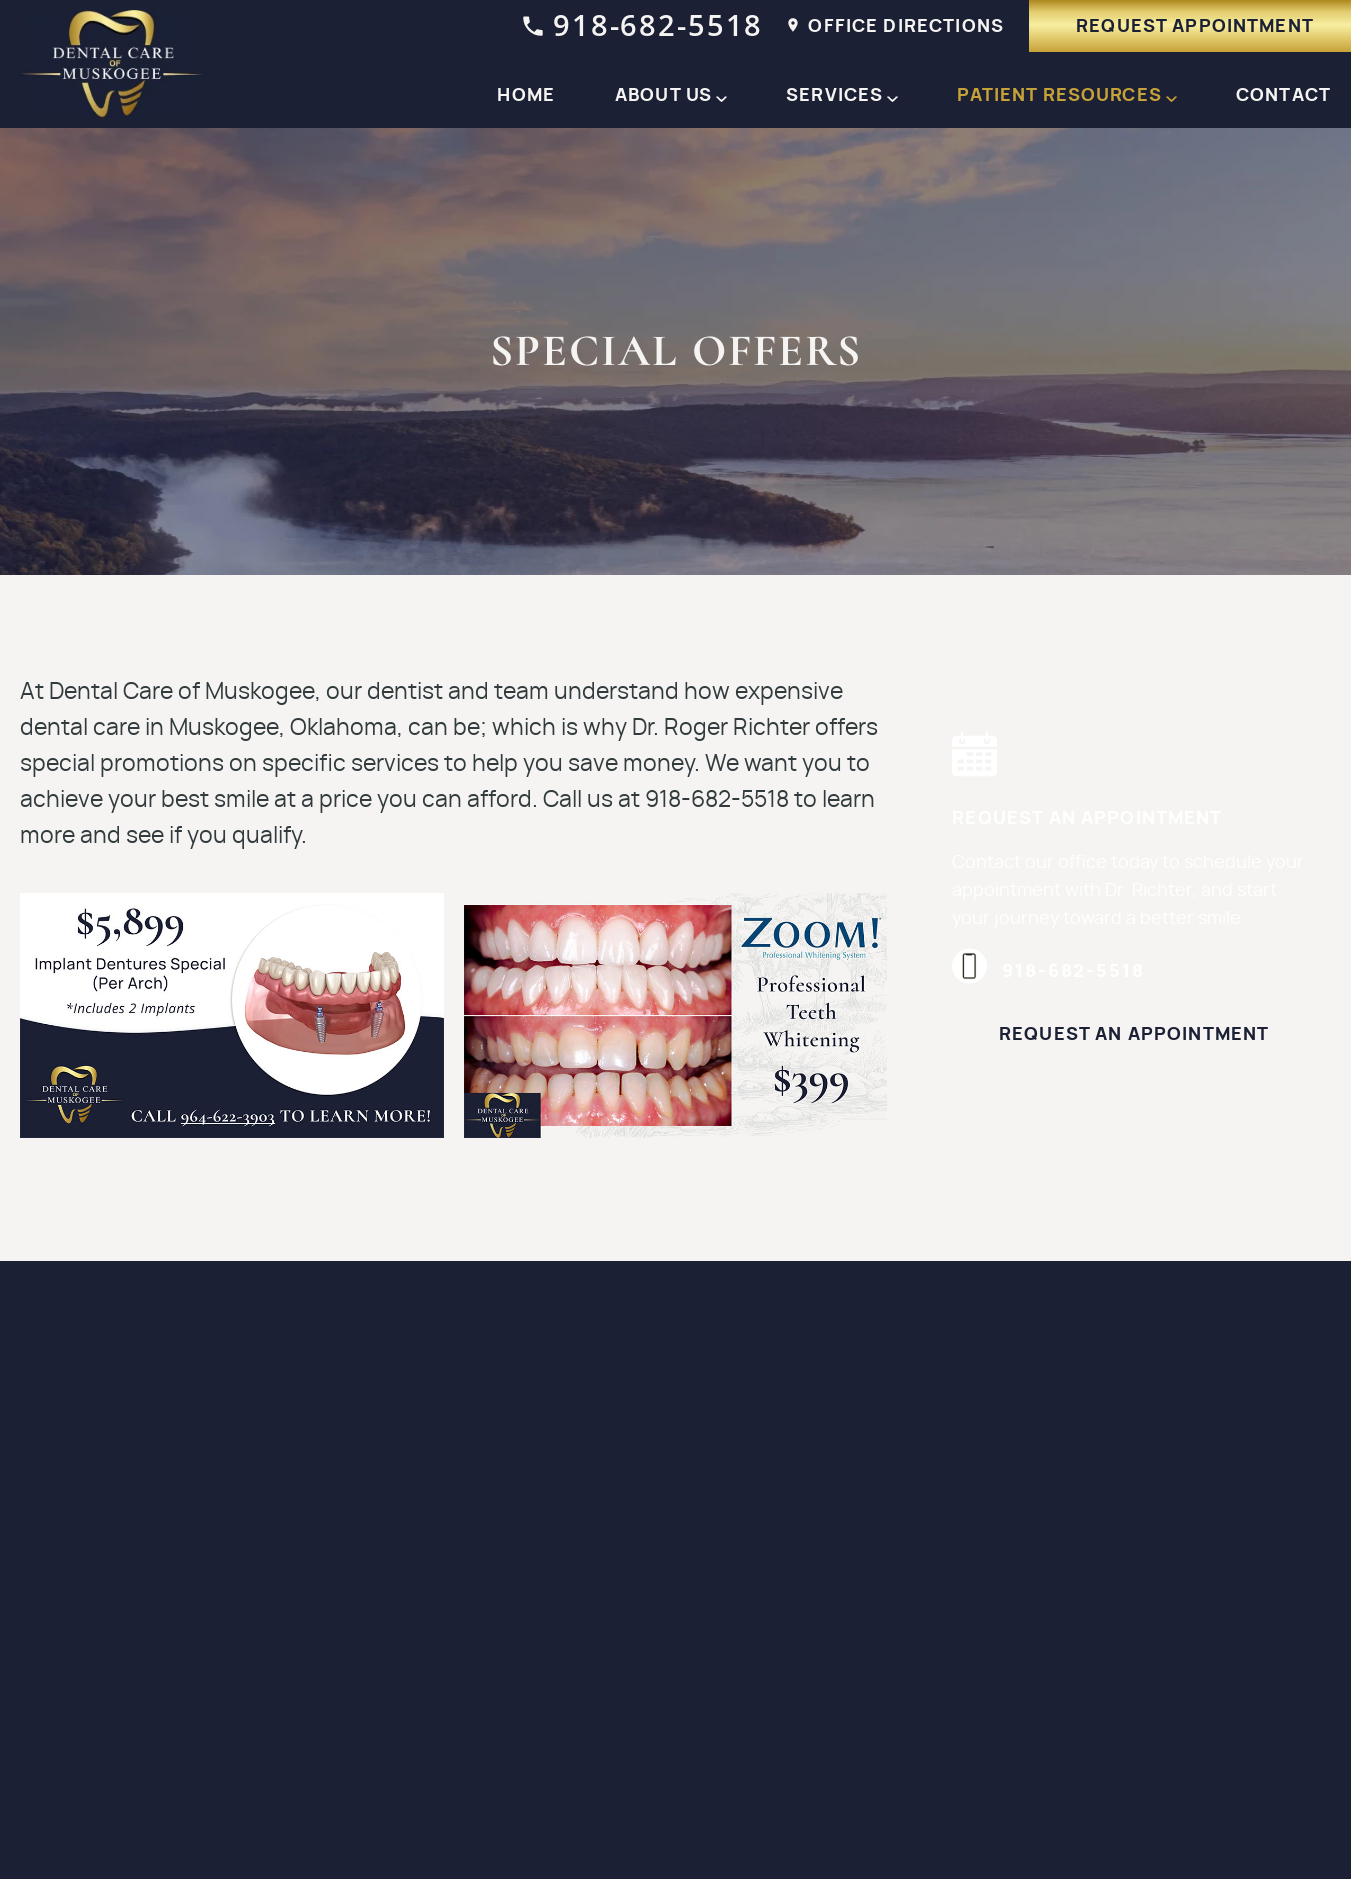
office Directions (896, 27)
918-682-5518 (643, 24)
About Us (663, 96)
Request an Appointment (1134, 1035)
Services (834, 96)
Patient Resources (1059, 96)
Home (526, 96)
